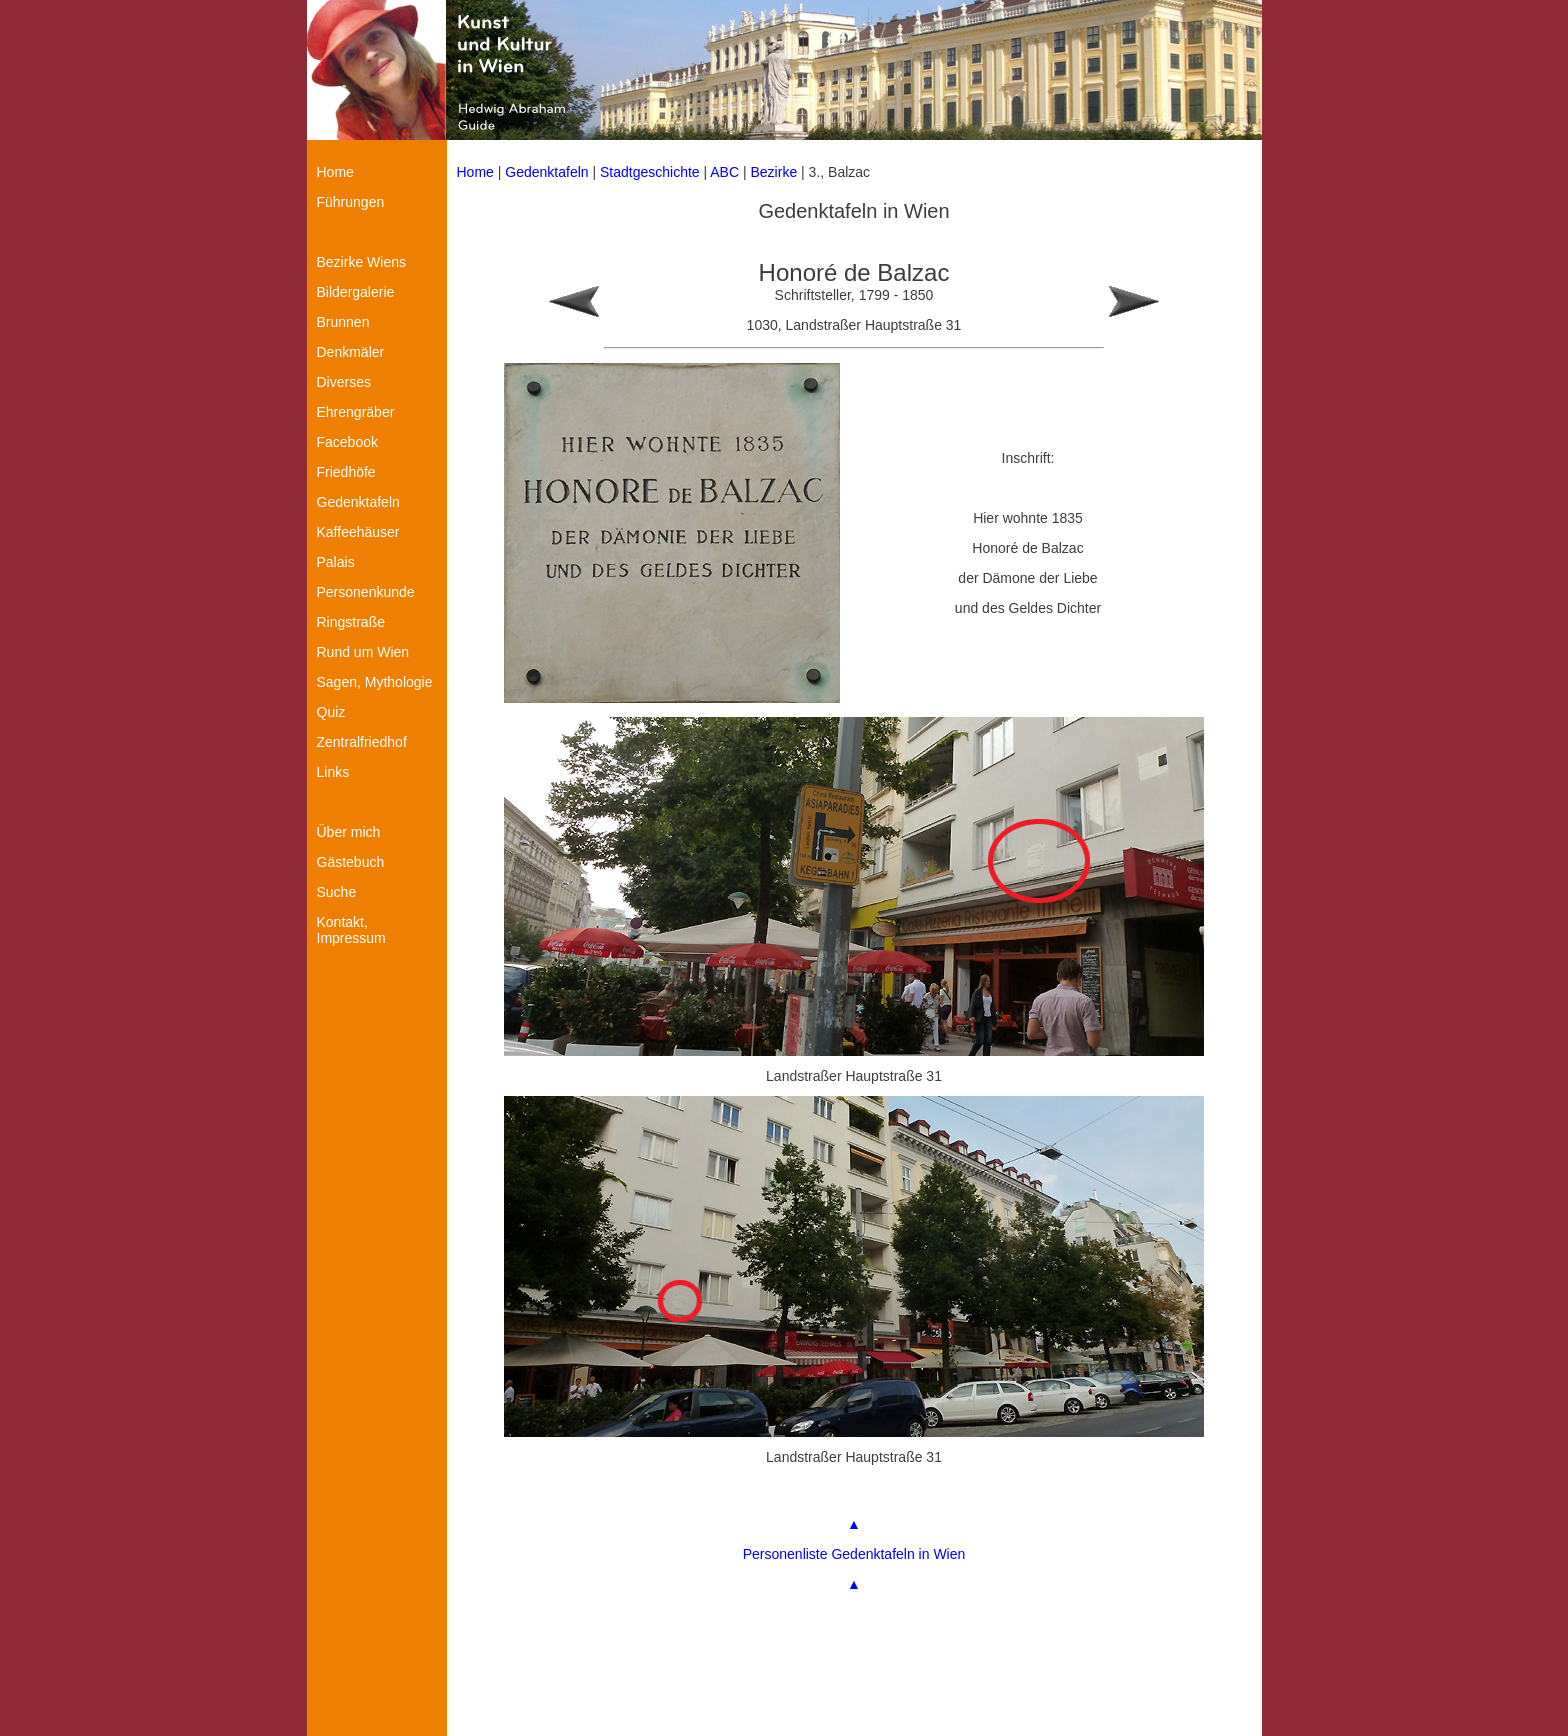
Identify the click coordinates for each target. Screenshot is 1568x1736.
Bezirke (774, 172)
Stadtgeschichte (650, 172)
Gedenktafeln (546, 172)
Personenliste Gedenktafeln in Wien (854, 1554)
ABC (724, 172)
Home (475, 172)
